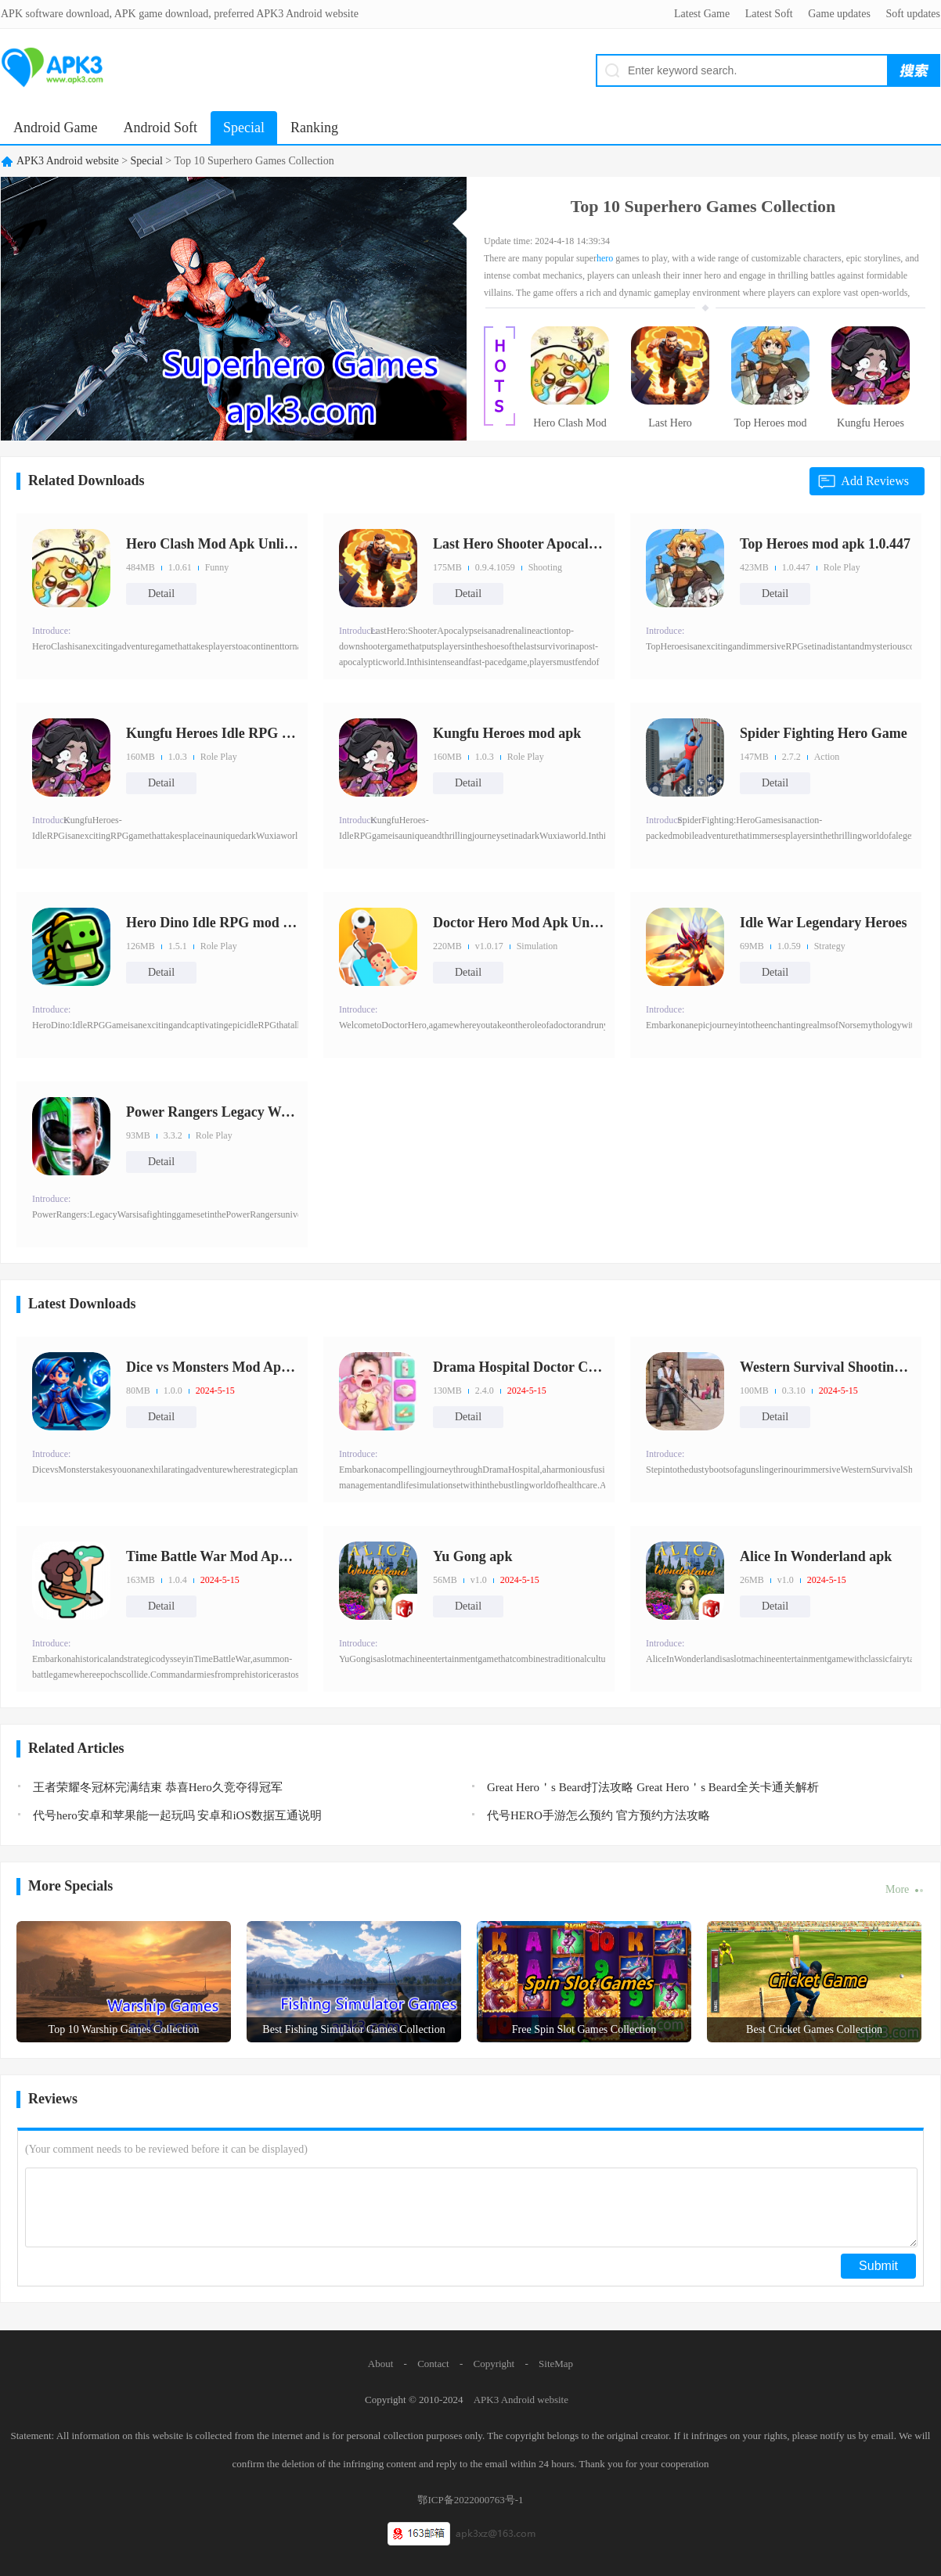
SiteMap (556, 2363)
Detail (161, 593)
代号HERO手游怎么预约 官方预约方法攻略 (598, 1815)
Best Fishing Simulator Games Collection (353, 2029)
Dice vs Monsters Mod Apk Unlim (212, 1367)
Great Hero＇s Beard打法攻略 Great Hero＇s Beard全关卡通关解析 (653, 1787)
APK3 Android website (67, 161)
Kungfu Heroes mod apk (507, 733)
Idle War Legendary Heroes (823, 922)
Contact (433, 2363)
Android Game (55, 127)
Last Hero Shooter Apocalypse (670, 428)
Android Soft (160, 127)
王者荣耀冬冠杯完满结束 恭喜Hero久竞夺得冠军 (158, 1787)
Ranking (314, 127)
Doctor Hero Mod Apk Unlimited (519, 922)
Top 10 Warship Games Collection (124, 2029)
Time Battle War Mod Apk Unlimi (212, 1556)
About (381, 2363)
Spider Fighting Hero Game (823, 733)
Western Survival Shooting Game (826, 1367)
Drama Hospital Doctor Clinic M (519, 1367)
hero (605, 258)
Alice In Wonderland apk (816, 1556)
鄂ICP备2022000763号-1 (470, 2500)
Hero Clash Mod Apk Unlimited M (569, 428)
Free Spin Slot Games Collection (584, 2029)
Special (244, 127)
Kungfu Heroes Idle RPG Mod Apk (870, 428)
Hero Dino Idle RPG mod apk (212, 922)
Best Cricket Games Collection (814, 2029)
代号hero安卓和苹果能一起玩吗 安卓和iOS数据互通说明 (177, 1815)
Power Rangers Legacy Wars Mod (212, 1112)
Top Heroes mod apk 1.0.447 (770, 428)
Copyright (493, 2363)
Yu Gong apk (472, 1556)
